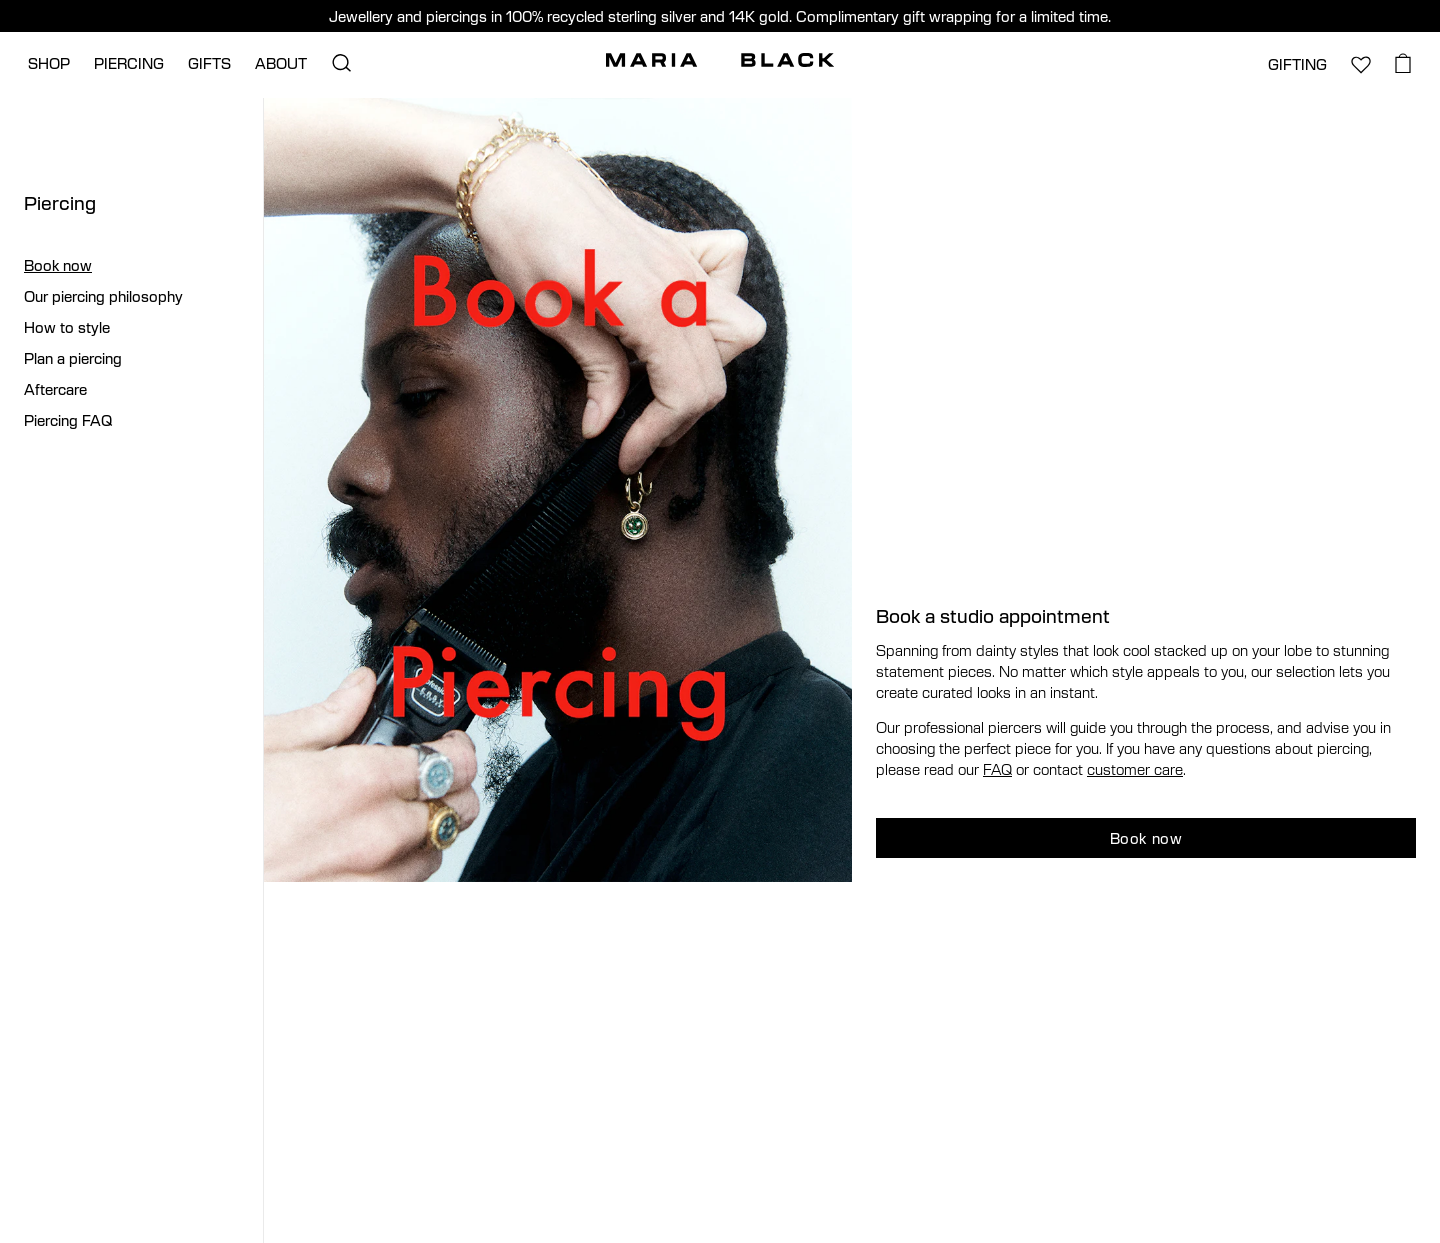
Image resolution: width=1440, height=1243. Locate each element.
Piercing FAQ (68, 420)
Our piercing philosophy (103, 296)
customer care (1135, 769)
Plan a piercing (73, 358)
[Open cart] (1403, 63)
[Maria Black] (720, 60)
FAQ (997, 769)
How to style (67, 327)
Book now (58, 265)
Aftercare (55, 389)
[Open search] (341, 63)
